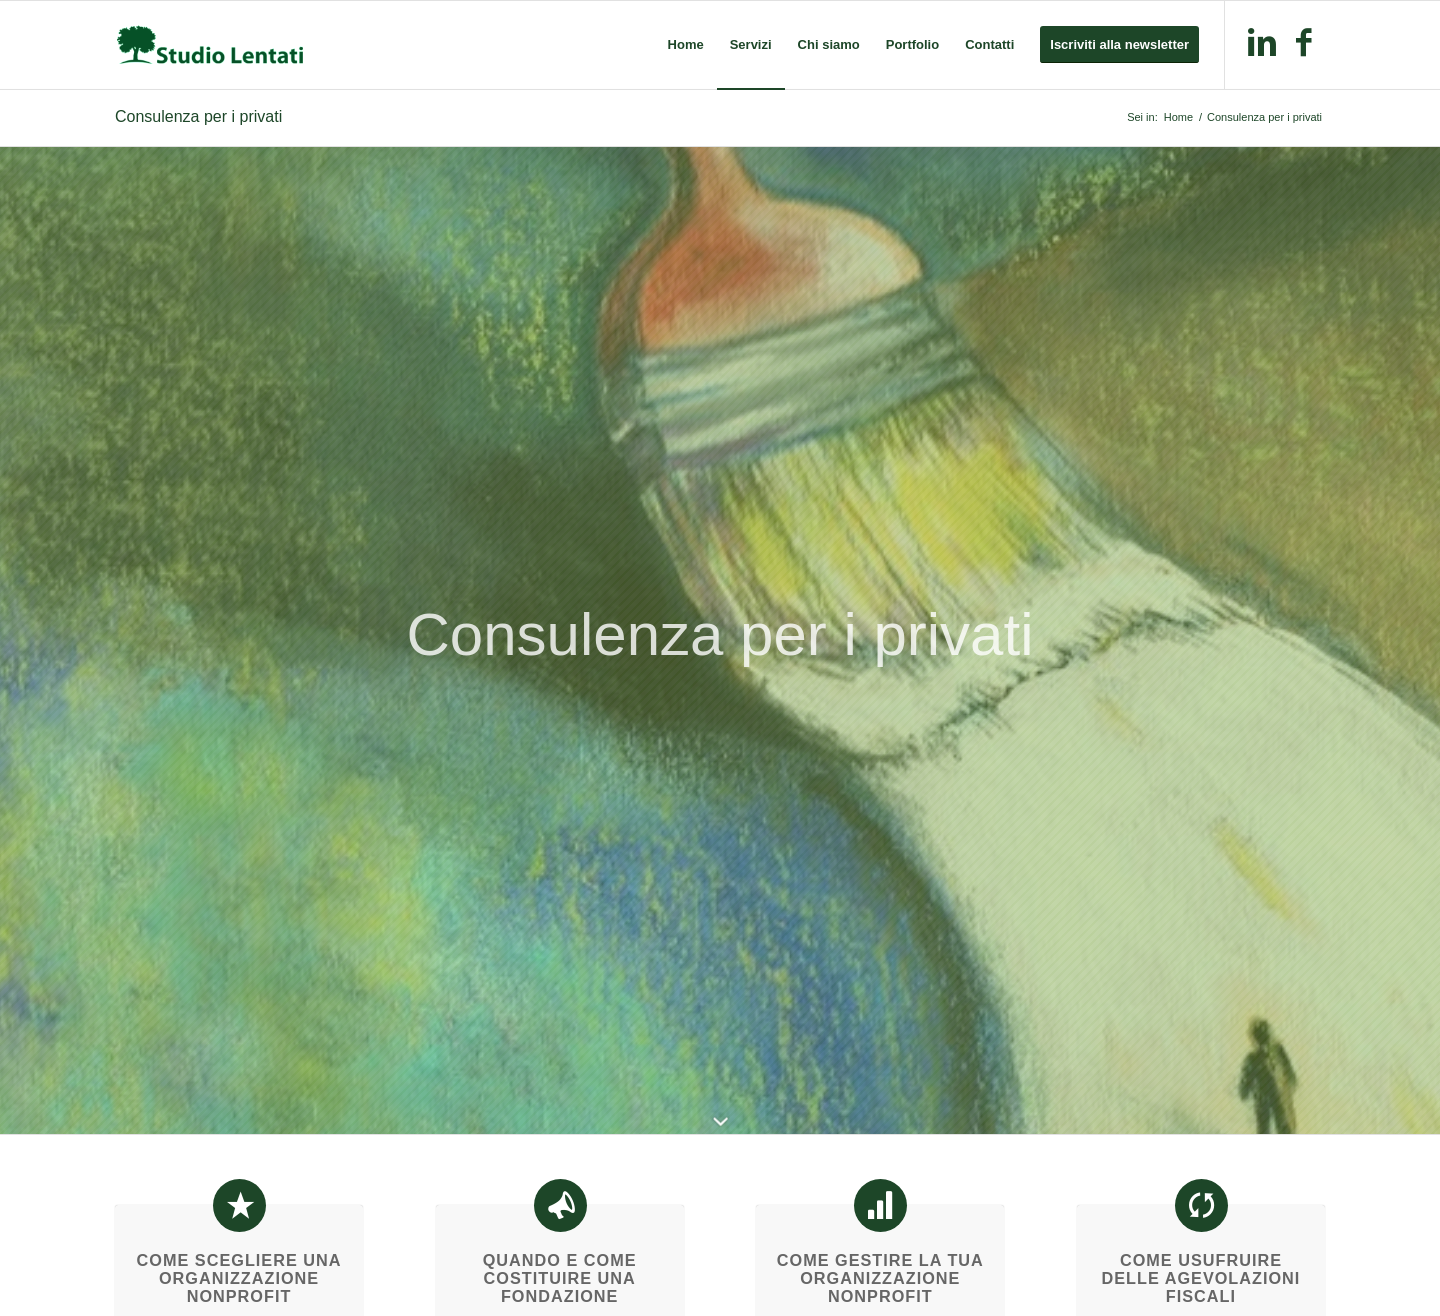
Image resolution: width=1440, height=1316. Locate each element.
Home (1178, 117)
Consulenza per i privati (198, 116)
